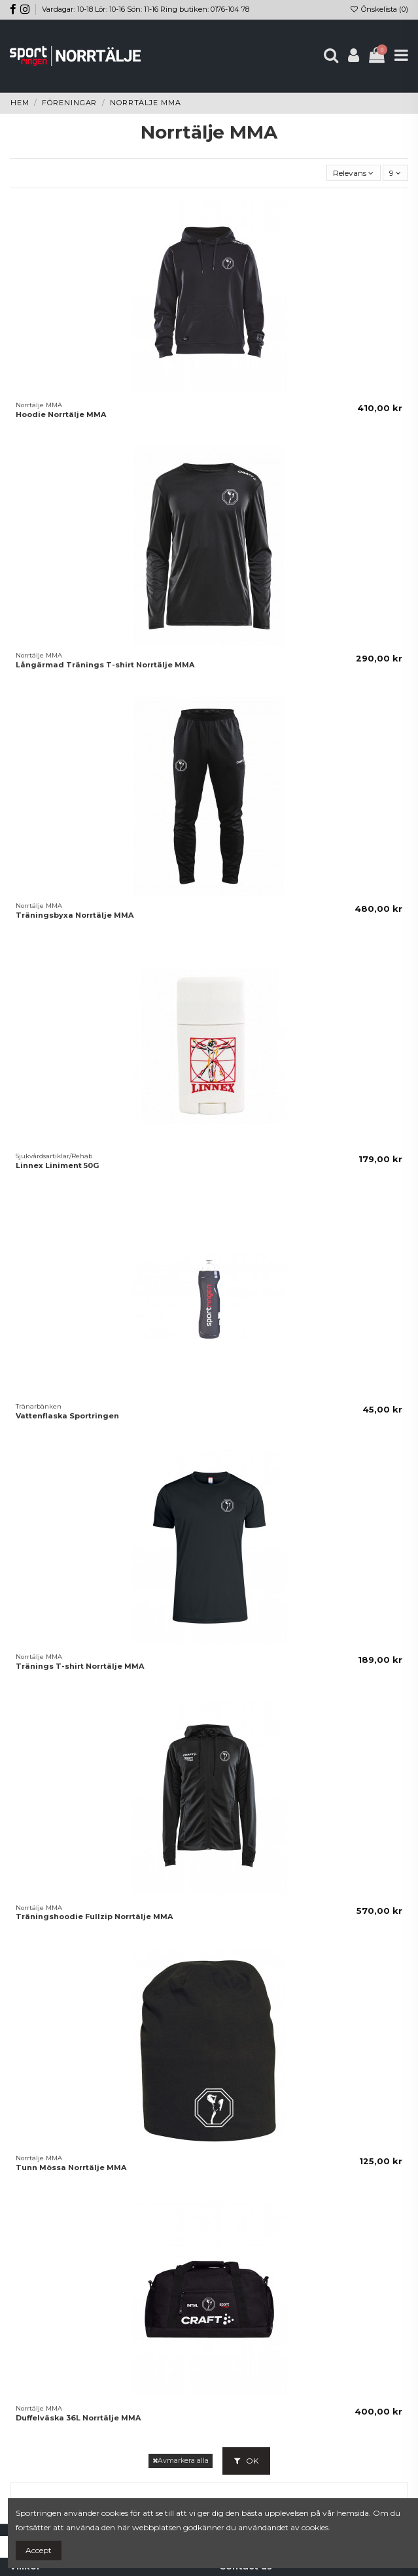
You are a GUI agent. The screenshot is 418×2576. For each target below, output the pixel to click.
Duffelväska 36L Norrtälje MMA (78, 2417)
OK (246, 2461)
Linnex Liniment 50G (57, 1165)
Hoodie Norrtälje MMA (61, 414)
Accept (39, 2550)
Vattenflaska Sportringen (67, 1415)
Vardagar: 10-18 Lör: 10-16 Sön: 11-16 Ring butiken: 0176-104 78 (145, 9)
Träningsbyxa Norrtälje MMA (74, 915)
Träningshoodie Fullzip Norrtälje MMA (94, 1916)
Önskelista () (379, 9)
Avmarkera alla (180, 2460)
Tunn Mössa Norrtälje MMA (71, 2167)
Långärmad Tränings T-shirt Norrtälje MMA (105, 664)
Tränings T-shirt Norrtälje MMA (80, 1666)
